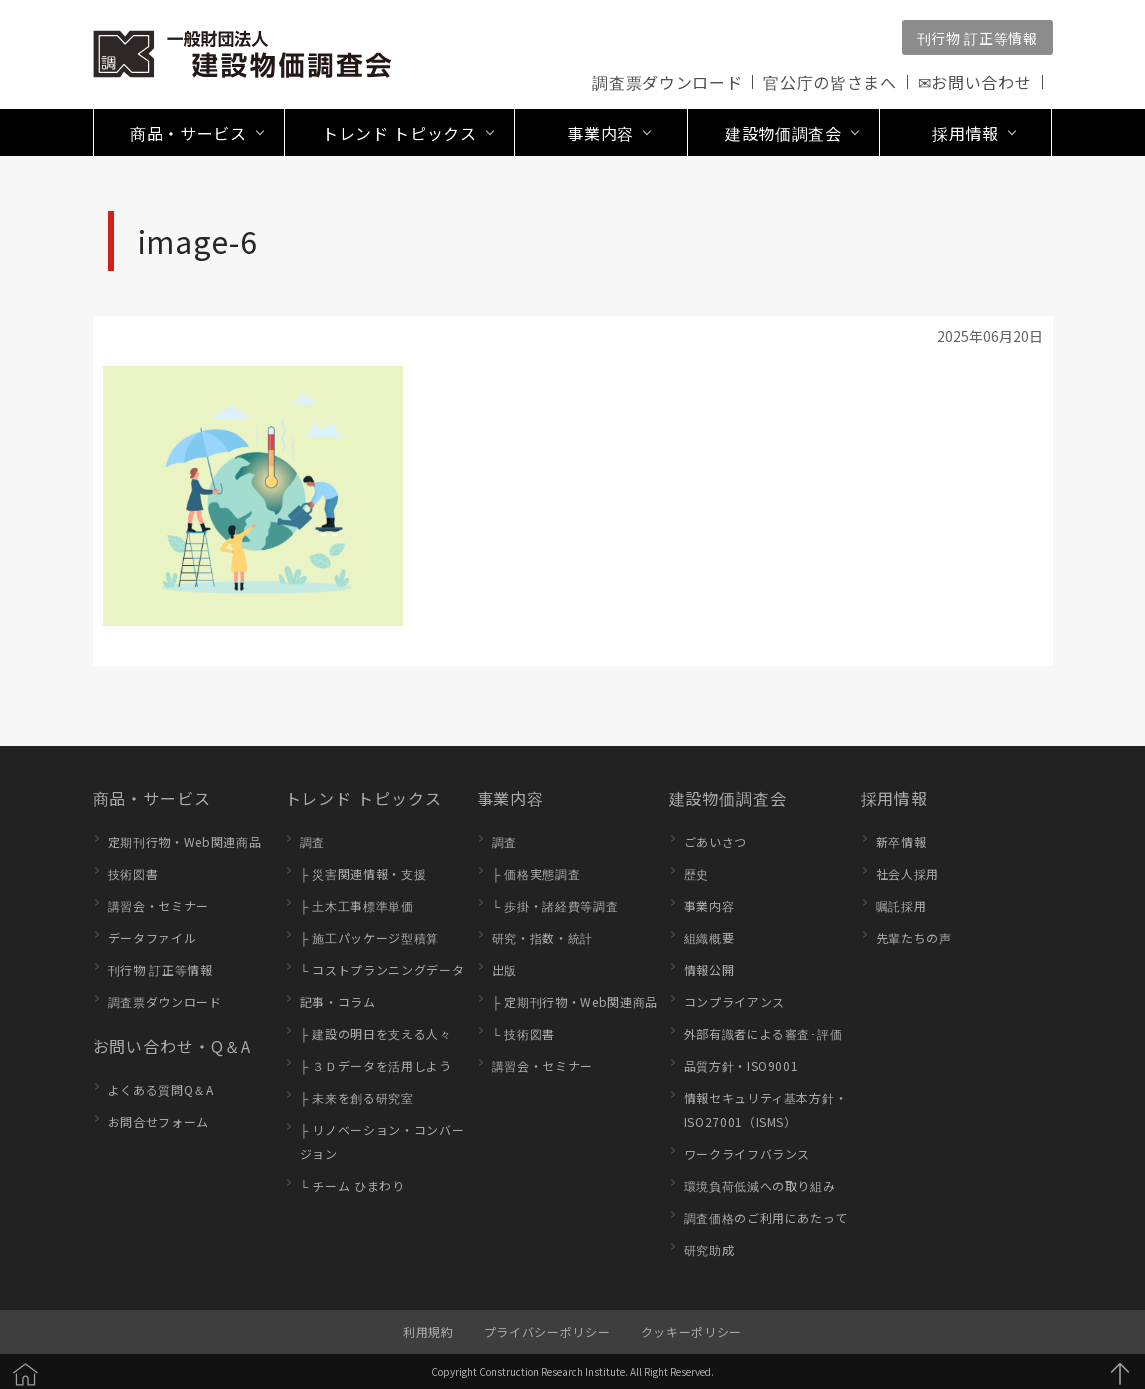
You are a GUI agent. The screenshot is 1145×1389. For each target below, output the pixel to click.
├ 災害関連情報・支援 (363, 873)
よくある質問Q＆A (161, 1089)
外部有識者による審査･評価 (763, 1033)
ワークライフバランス (747, 1153)
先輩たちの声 (914, 937)
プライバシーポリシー (547, 1331)
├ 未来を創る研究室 (357, 1097)
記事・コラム (338, 1001)
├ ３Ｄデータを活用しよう (376, 1065)
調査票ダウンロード (667, 82)
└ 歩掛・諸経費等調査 (555, 905)
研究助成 (709, 1249)
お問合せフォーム (158, 1121)
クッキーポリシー (691, 1331)
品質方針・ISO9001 (741, 1065)
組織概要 (709, 937)
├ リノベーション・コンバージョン (382, 1141)
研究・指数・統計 (542, 937)
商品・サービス (152, 798)
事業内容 (511, 798)
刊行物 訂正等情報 (977, 38)
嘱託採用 (901, 905)
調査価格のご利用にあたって (766, 1217)
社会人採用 (907, 873)
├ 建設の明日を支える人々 (376, 1033)
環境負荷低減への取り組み (760, 1185)
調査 (312, 841)
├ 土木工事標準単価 (357, 905)
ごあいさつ (715, 841)
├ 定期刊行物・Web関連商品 (575, 1001)
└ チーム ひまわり (352, 1185)
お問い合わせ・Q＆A (172, 1046)
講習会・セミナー (158, 905)
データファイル (152, 937)
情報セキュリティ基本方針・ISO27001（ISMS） (766, 1109)
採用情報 (895, 798)
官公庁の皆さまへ (829, 82)
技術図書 (133, 873)
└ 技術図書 (524, 1033)
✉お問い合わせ (975, 82)
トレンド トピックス (363, 798)
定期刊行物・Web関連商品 (185, 841)
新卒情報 (901, 841)
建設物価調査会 (728, 798)
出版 (504, 969)
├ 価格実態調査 (536, 873)
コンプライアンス (734, 1001)
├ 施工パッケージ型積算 (370, 937)
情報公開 (709, 969)
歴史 (696, 873)
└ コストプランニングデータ (382, 969)
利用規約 (428, 1331)
